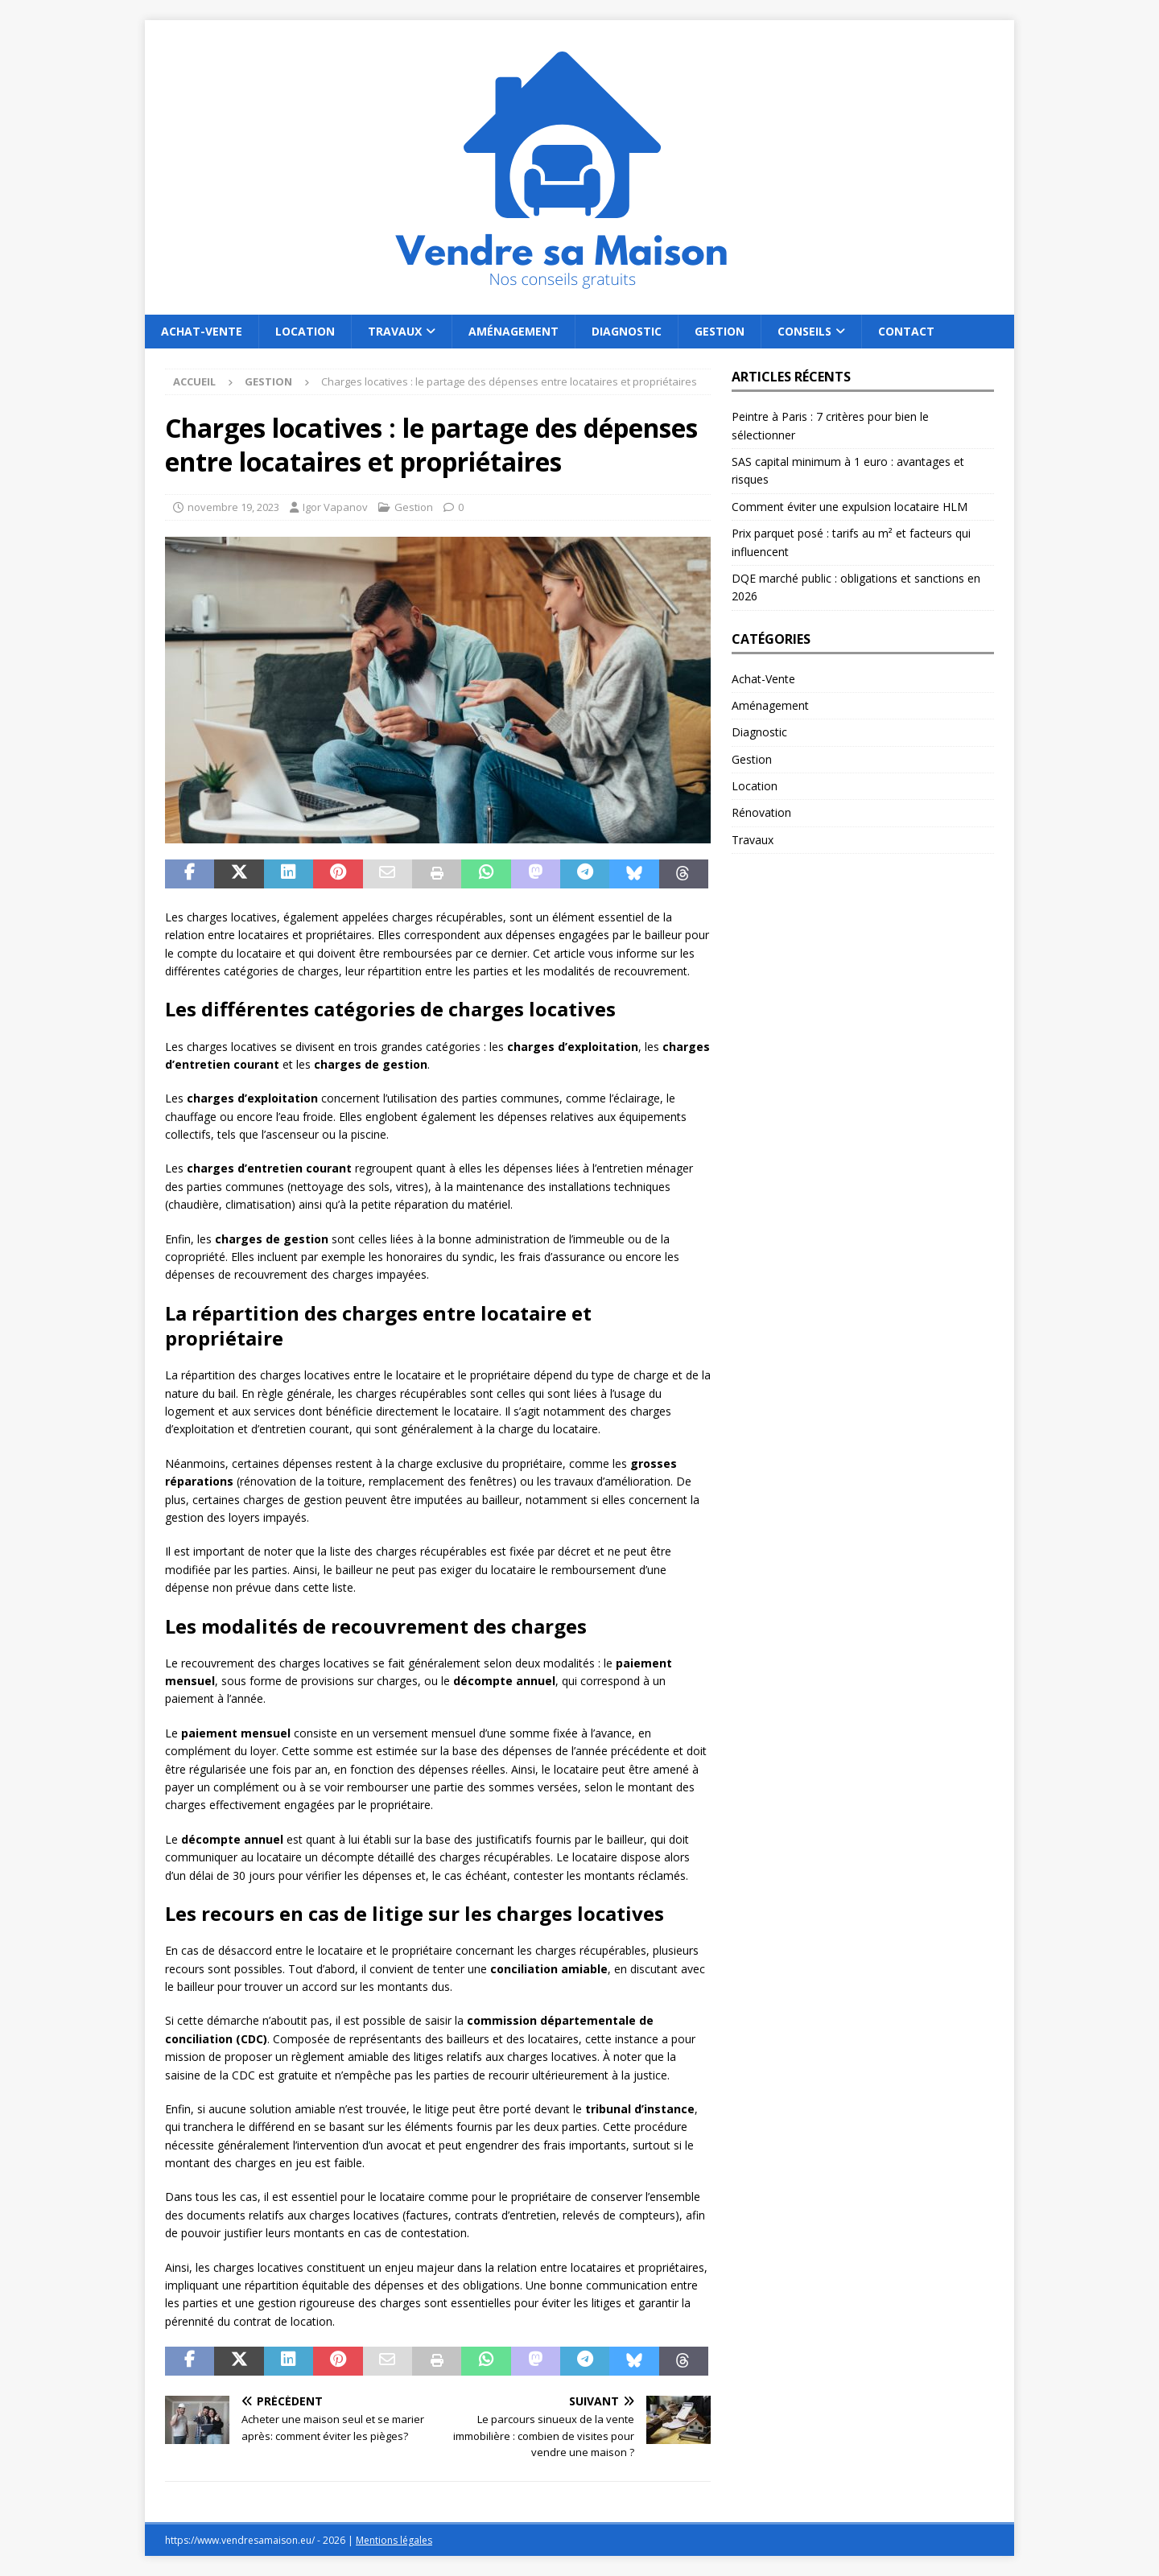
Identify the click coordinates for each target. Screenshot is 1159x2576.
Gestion (719, 331)
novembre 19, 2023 (233, 507)
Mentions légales (394, 2540)
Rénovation (761, 812)
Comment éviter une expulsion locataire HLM (849, 506)
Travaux (395, 331)
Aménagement (513, 331)
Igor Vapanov (335, 507)
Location (305, 331)
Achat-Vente (201, 331)
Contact (906, 331)
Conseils (804, 331)
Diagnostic (627, 331)
